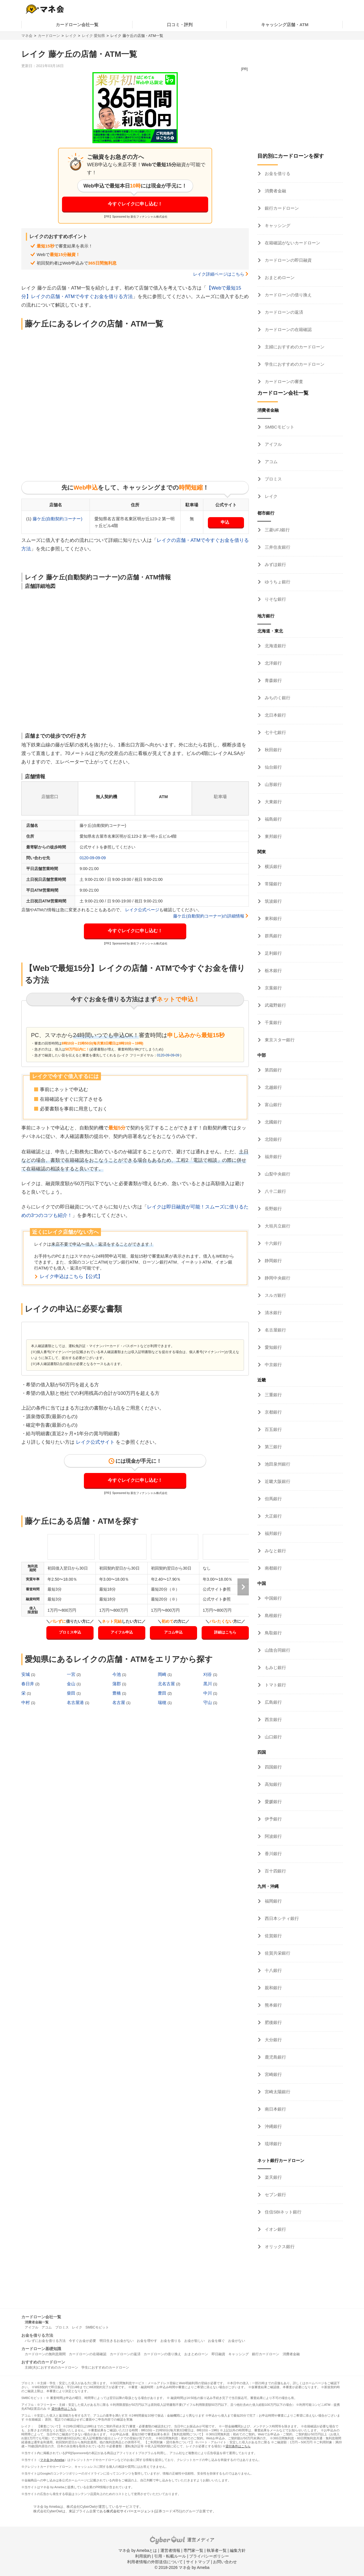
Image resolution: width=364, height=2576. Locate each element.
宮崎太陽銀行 (277, 2091)
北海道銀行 (275, 645)
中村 (26, 1702)
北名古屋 (167, 1683)
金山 (71, 1683)
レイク (70, 36)
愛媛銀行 (273, 1801)
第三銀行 (273, 1446)
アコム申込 (173, 1632)
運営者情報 (170, 2550)
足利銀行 (273, 953)
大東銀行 (273, 801)
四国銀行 (273, 1767)
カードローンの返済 (283, 312)
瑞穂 (162, 1702)
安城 (26, 1674)
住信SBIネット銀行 (282, 2211)
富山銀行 (273, 1104)
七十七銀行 (275, 732)
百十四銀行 (275, 1870)
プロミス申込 (70, 1632)
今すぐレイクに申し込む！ (135, 203)
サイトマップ (198, 2562)
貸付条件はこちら (63, 2408)
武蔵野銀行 (275, 1005)
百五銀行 (273, 1429)
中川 (208, 1693)
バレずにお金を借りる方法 (45, 2341)
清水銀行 (273, 1312)
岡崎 (162, 1674)
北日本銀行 (275, 715)
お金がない (236, 2341)
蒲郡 (117, 1683)
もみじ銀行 (275, 1667)
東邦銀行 (273, 836)
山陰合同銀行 (277, 1650)
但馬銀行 (273, 1498)
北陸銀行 (273, 1139)
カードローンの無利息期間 (45, 2354)
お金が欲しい (194, 2341)
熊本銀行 (273, 2005)
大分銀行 (273, 2039)
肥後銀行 (273, 2022)
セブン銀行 (275, 2194)
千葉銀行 (273, 1022)
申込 (225, 522)
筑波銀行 (273, 901)
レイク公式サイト (95, 1442)
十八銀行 (273, 1970)
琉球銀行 (273, 2143)
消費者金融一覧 (37, 2322)
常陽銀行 (273, 883)
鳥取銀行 (273, 1632)
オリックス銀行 (279, 2246)
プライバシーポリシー (209, 2556)
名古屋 (119, 1702)
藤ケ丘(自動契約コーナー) (57, 518)
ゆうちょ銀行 (277, 581)
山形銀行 (273, 784)
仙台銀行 (273, 767)
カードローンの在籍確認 (288, 329)
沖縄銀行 (273, 2126)
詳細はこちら (225, 1632)
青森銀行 (273, 680)
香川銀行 (273, 1853)
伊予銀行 (273, 1818)
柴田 (71, 1693)
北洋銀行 (273, 663)
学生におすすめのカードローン (294, 364)
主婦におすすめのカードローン (294, 346)
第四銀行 (273, 1070)
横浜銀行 (273, 866)
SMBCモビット (279, 427)
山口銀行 (273, 1736)
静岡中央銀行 (277, 1277)
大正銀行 (273, 1516)
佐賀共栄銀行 (277, 1953)
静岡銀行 (273, 1260)
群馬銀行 (273, 935)
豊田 (162, 1693)
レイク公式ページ (142, 909)
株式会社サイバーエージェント (130, 2511)
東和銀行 (273, 918)
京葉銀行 (273, 987)
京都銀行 (273, 1412)
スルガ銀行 (275, 1295)
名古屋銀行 (275, 1329)
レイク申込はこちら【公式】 (71, 1276)
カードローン (49, 36)
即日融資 (218, 2354)
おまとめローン (279, 277)
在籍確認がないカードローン (292, 242)
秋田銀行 (273, 749)
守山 (208, 1702)
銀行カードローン (281, 208)
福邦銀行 (273, 1533)
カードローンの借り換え (288, 294)
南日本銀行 (275, 2109)
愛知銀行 (273, 1347)
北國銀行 (273, 1122)
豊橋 (117, 1693)
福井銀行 (273, 1156)
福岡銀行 (273, 1901)
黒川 (208, 1683)
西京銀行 (273, 1719)
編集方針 (238, 2550)
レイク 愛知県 (93, 36)
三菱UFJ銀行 (277, 529)
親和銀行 (273, 1987)
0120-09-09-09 (93, 858)
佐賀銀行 (273, 1935)
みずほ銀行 (275, 564)
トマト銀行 (275, 1684)
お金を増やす (147, 2341)
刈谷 (208, 1674)
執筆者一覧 (217, 2550)
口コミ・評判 (180, 24)
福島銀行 (273, 819)
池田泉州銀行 (277, 1464)
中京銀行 (273, 1364)
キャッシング (277, 225)
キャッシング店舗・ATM (284, 24)
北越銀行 (273, 1087)
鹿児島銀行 (275, 2057)
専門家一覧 (193, 2550)
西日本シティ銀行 (281, 1918)
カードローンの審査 (283, 381)
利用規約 (143, 2556)
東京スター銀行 (279, 1039)
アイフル (273, 444)
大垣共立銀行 (277, 1226)
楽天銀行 (273, 2177)
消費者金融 (275, 190)
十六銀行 (273, 1243)
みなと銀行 (275, 1550)
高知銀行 (273, 1784)
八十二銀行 (275, 1191)
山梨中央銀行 (277, 1174)
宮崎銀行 (273, 2074)
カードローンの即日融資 (288, 260)
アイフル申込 (122, 1632)
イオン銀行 (275, 2229)
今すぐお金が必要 (82, 2341)
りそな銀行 (275, 599)
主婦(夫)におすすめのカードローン (51, 2367)
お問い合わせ (225, 2562)
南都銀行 (273, 1568)
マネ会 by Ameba (52, 2459)
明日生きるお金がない (117, 2341)
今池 (117, 1674)
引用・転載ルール (170, 2556)
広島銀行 (273, 1702)
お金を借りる (277, 173)
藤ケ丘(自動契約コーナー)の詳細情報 (208, 916)
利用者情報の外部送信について (155, 2562)
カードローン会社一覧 (77, 24)
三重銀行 (273, 1394)
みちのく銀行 (277, 697)
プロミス (273, 479)
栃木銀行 (273, 970)
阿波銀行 (273, 1836)
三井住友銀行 (277, 547)
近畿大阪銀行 (277, 1481)
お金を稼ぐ (216, 2341)
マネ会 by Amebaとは (137, 2550)
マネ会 (26, 36)
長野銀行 (273, 1208)
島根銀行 (273, 1615)
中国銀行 (273, 1598)
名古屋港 (76, 1702)
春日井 (28, 1683)
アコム (271, 461)
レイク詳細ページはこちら (218, 274)
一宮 (71, 1674)
